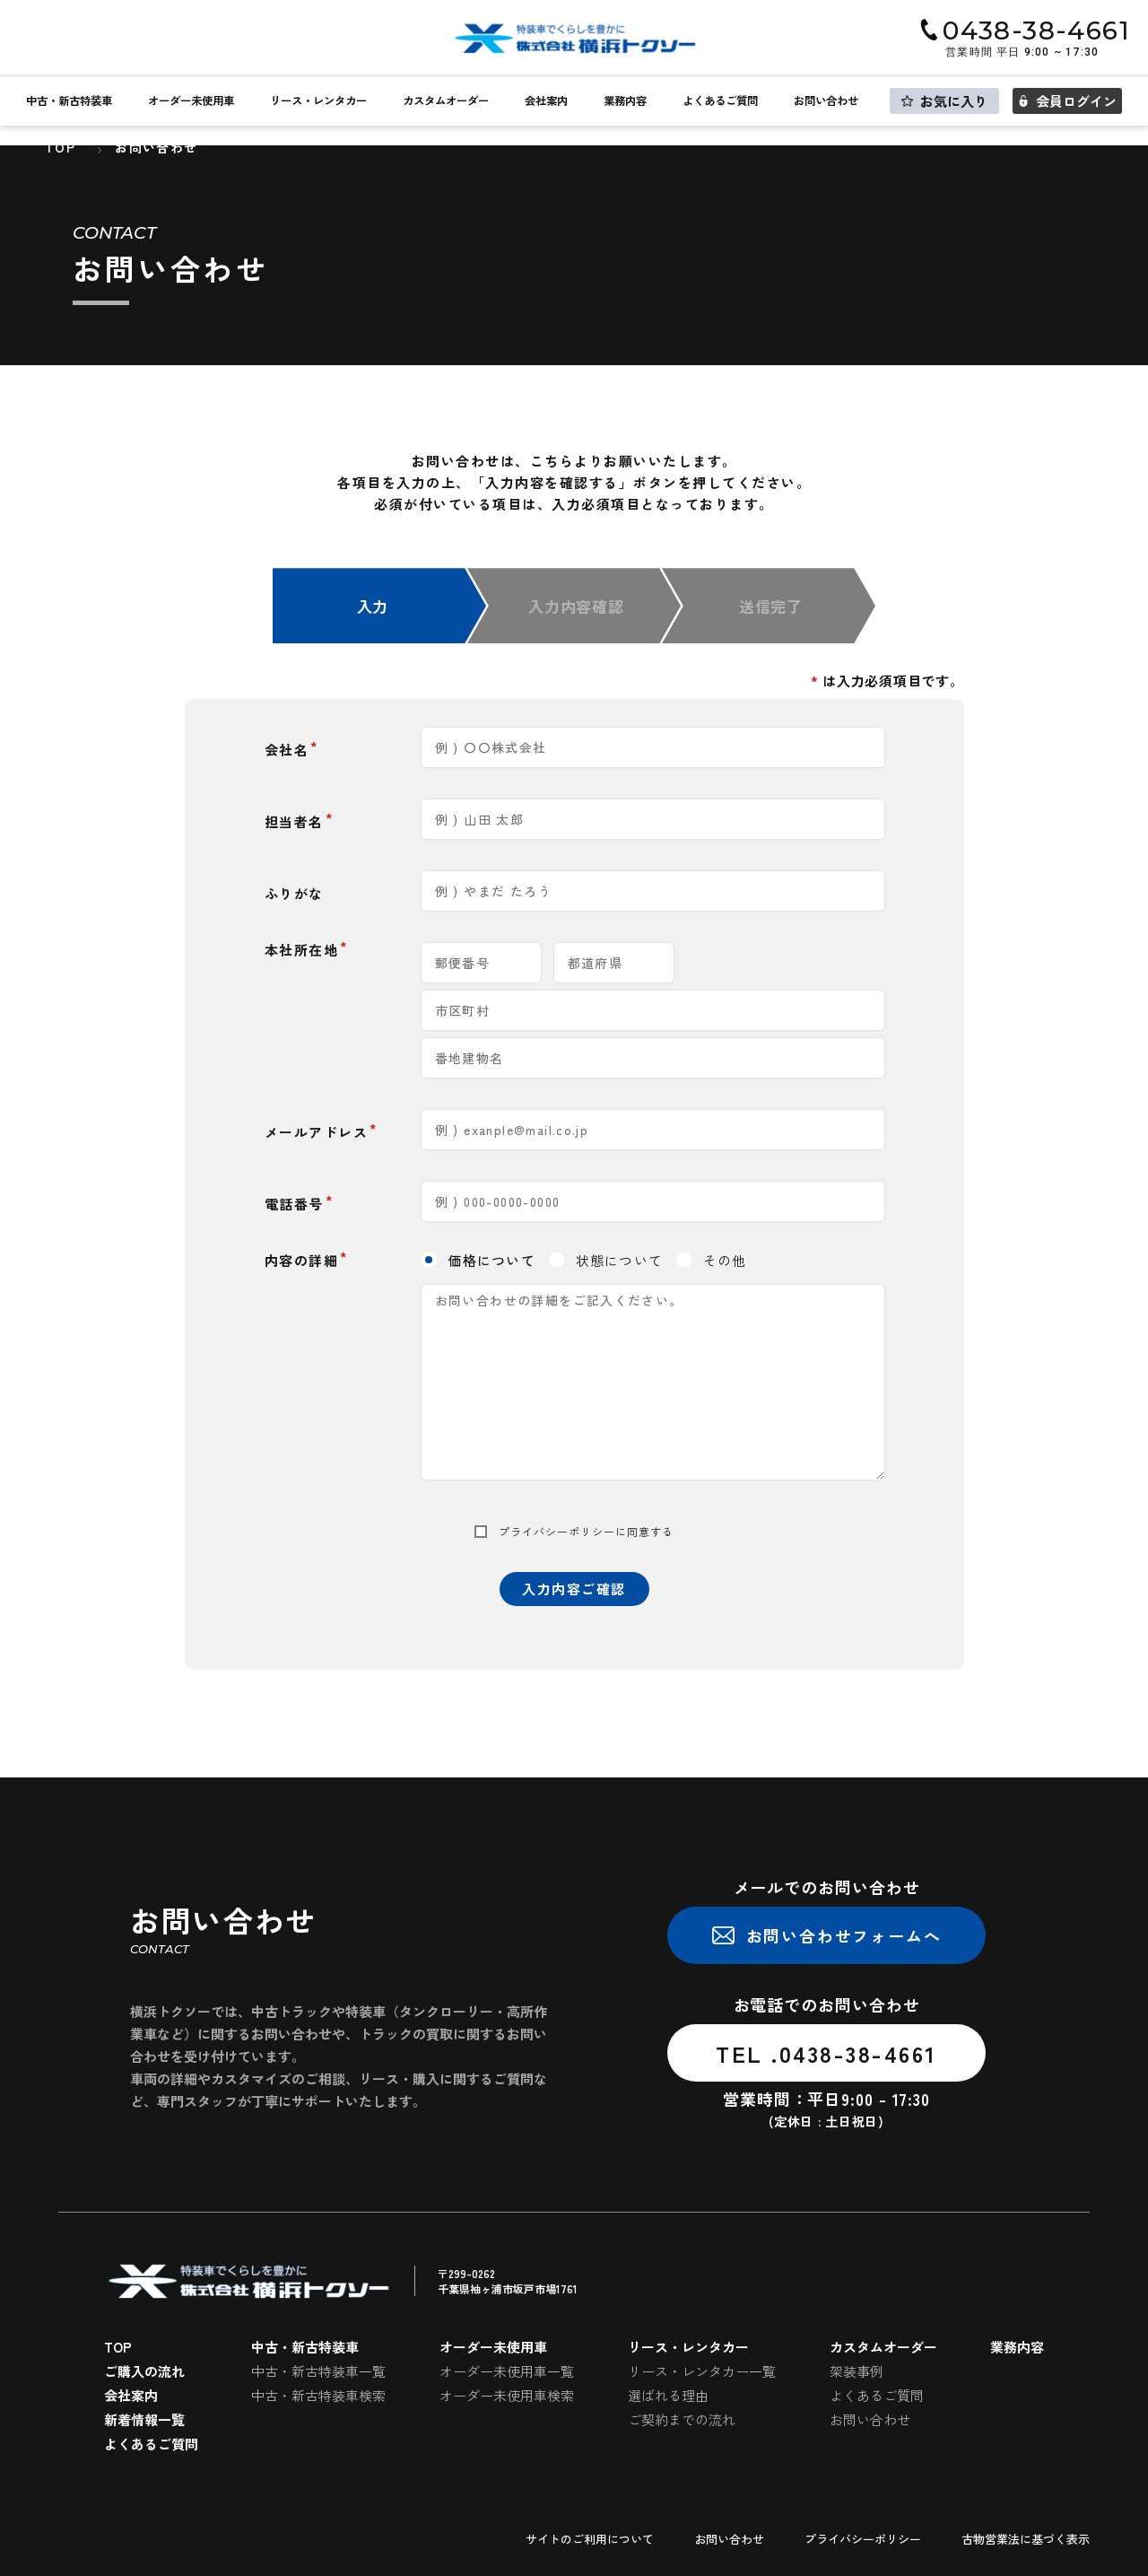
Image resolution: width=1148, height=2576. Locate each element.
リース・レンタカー (318, 101)
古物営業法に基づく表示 (1025, 2539)
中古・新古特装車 (69, 101)
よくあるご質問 (720, 101)
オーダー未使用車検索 (506, 2395)
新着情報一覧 (144, 2419)
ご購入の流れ (144, 2371)
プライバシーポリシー (557, 1531)
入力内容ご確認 (574, 1588)
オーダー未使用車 (191, 101)
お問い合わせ (826, 101)
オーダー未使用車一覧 (506, 2371)
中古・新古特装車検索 (318, 2395)
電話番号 (294, 1203)
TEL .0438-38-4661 (826, 2053)
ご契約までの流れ (681, 2419)
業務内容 (625, 101)
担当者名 (294, 821)
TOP (118, 2346)
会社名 (287, 749)
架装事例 (856, 2371)
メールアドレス (317, 1131)
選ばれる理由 (668, 2395)
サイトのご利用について (590, 2539)
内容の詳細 (302, 1260)
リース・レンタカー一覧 (702, 2371)
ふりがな (294, 893)
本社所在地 (302, 949)
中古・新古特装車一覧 (318, 2371)
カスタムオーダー (446, 101)
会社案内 (546, 101)
